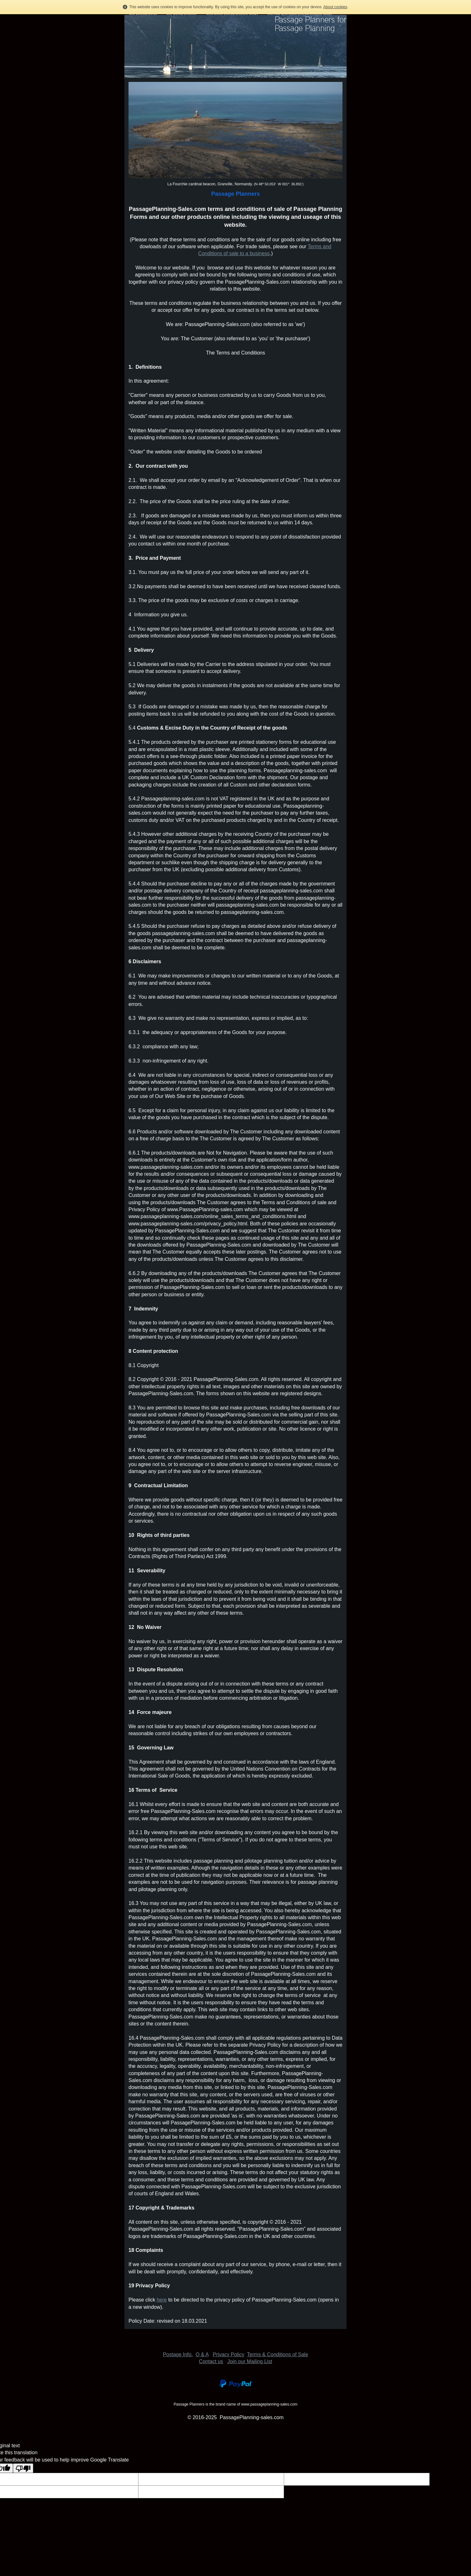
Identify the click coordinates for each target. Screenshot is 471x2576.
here (162, 2299)
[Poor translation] (23, 2468)
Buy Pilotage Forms (143, 14)
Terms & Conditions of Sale (277, 2354)
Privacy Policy (228, 2354)
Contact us (211, 2361)
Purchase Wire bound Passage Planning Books (299, 14)
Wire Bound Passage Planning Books (232, 14)
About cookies (335, 7)
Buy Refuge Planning (181, 14)
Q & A (202, 2354)
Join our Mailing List (249, 2361)
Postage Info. (178, 2354)
